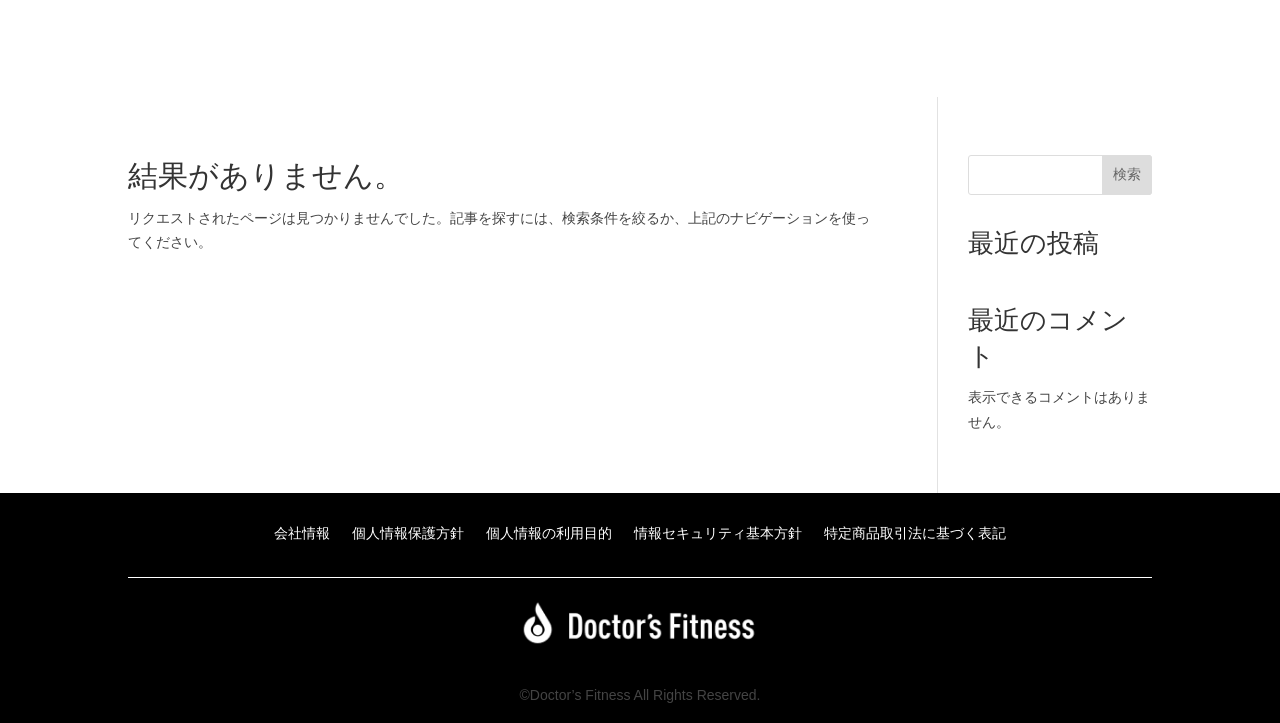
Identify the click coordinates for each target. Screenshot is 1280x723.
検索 (1127, 174)
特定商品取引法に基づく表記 (915, 533)
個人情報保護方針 (408, 533)
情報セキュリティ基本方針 (718, 533)
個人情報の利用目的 (549, 533)
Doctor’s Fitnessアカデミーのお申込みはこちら (926, 55)
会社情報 (302, 533)
